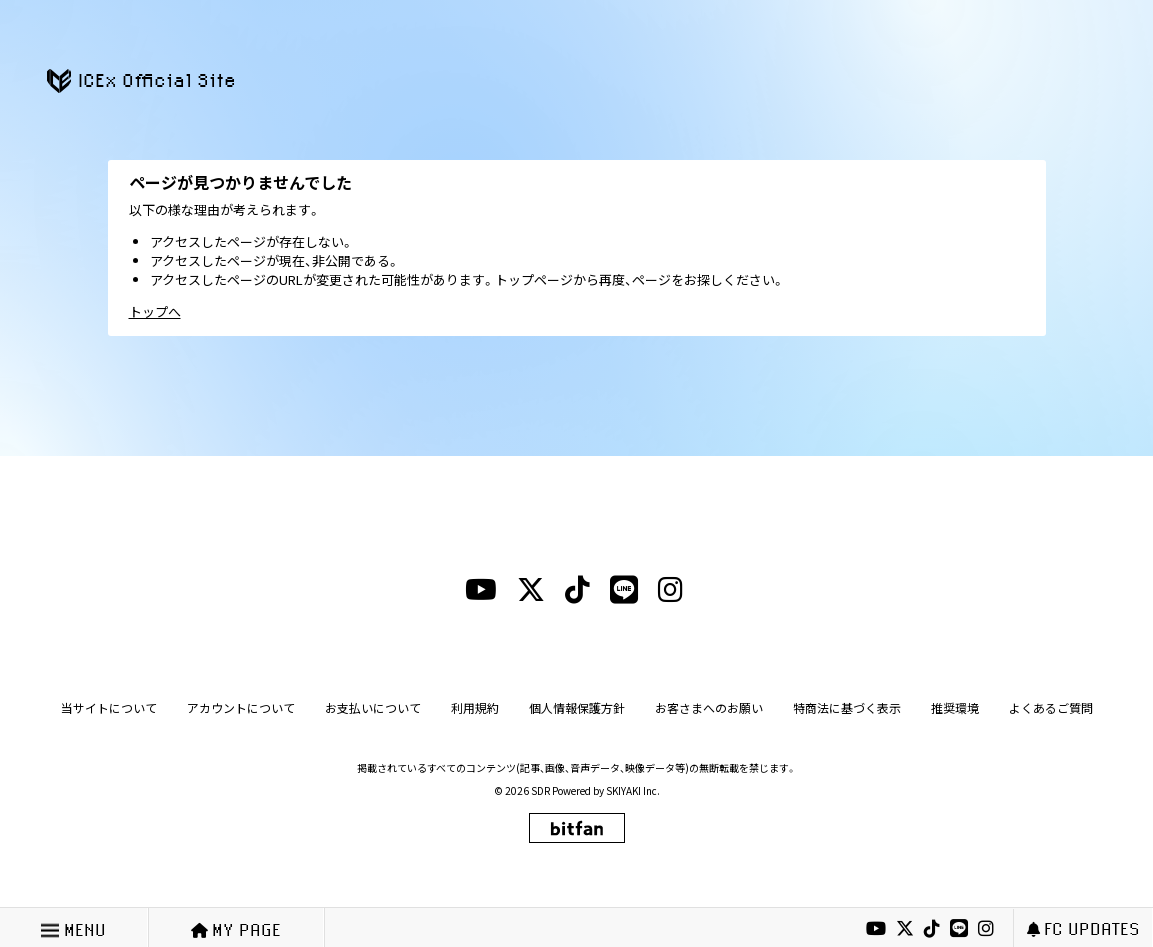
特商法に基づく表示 (847, 707)
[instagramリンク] (986, 929)
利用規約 (475, 707)
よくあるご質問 (1051, 707)
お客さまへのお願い (709, 707)
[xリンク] (905, 929)
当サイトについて (109, 707)
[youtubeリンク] (876, 929)
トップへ (155, 311)
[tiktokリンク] (932, 929)
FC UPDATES (1083, 928)
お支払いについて (373, 707)
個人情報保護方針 (577, 707)
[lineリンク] (959, 929)
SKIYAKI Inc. (633, 790)
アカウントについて (241, 707)
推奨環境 (955, 707)
